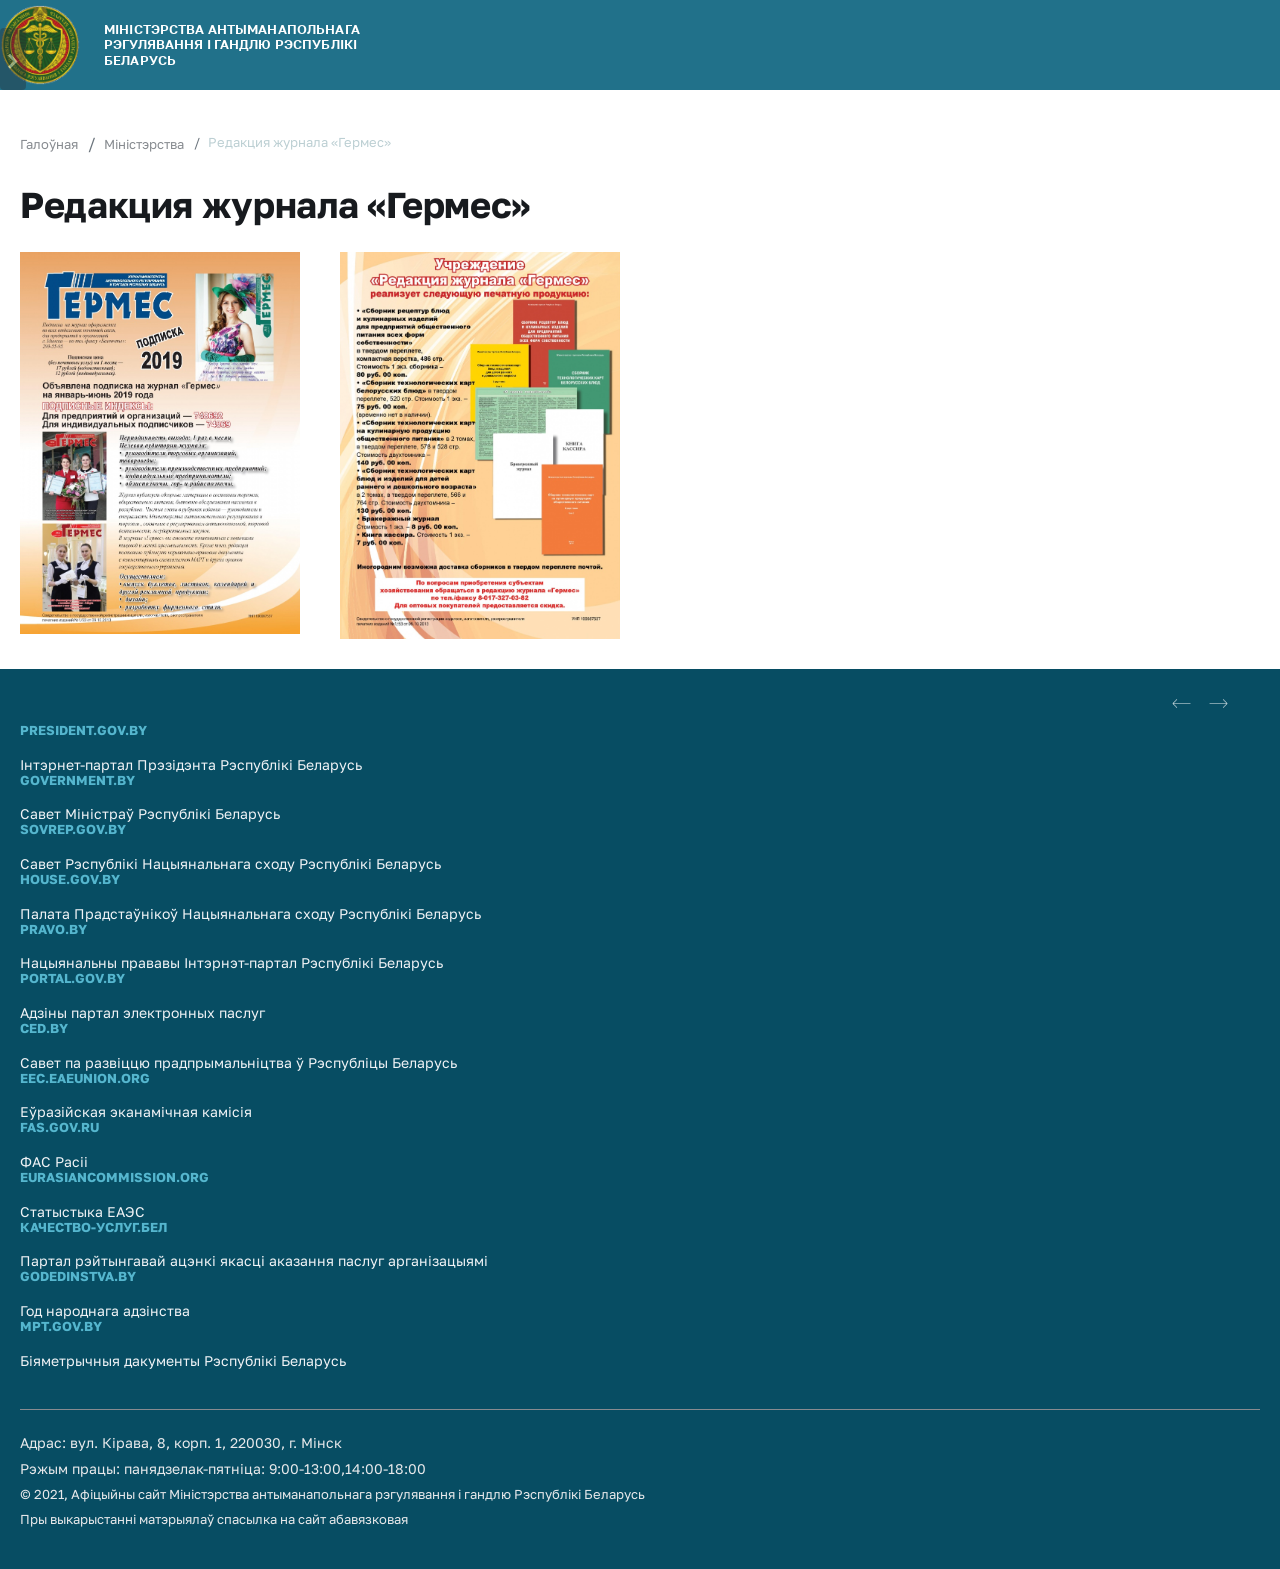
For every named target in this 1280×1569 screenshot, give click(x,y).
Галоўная (49, 144)
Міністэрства (144, 144)
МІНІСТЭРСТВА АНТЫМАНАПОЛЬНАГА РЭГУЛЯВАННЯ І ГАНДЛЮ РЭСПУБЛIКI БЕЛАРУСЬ (232, 44)
